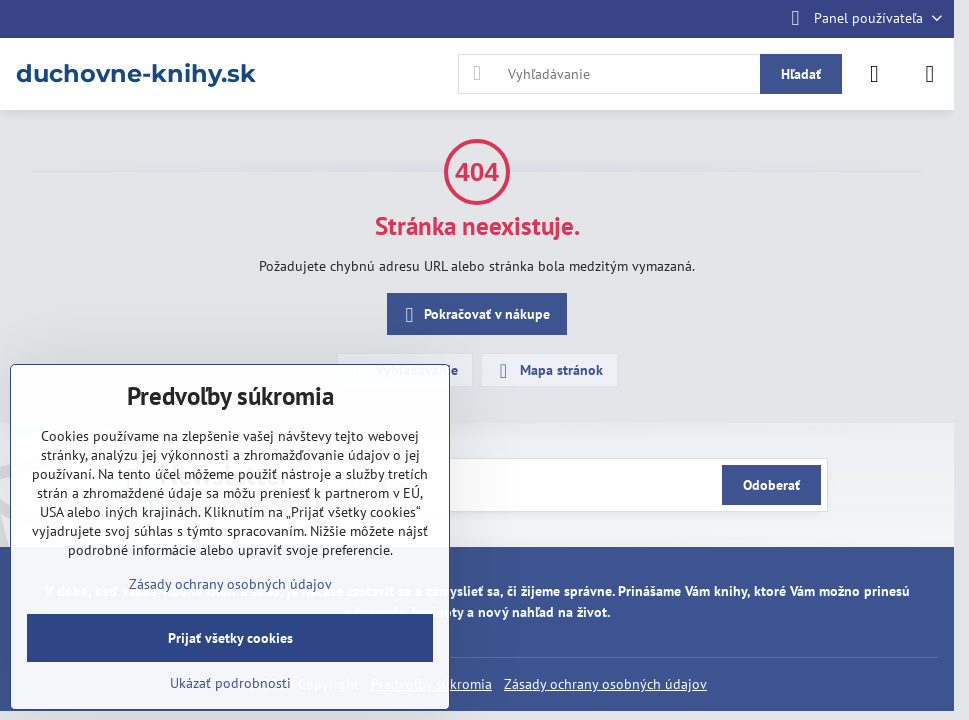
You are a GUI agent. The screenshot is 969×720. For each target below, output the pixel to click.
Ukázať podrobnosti (230, 683)
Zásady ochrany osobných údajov (605, 684)
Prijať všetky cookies (230, 638)
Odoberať (771, 485)
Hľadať (801, 74)
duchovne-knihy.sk (136, 74)
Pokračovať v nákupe (474, 315)
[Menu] (930, 74)
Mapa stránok (548, 371)
